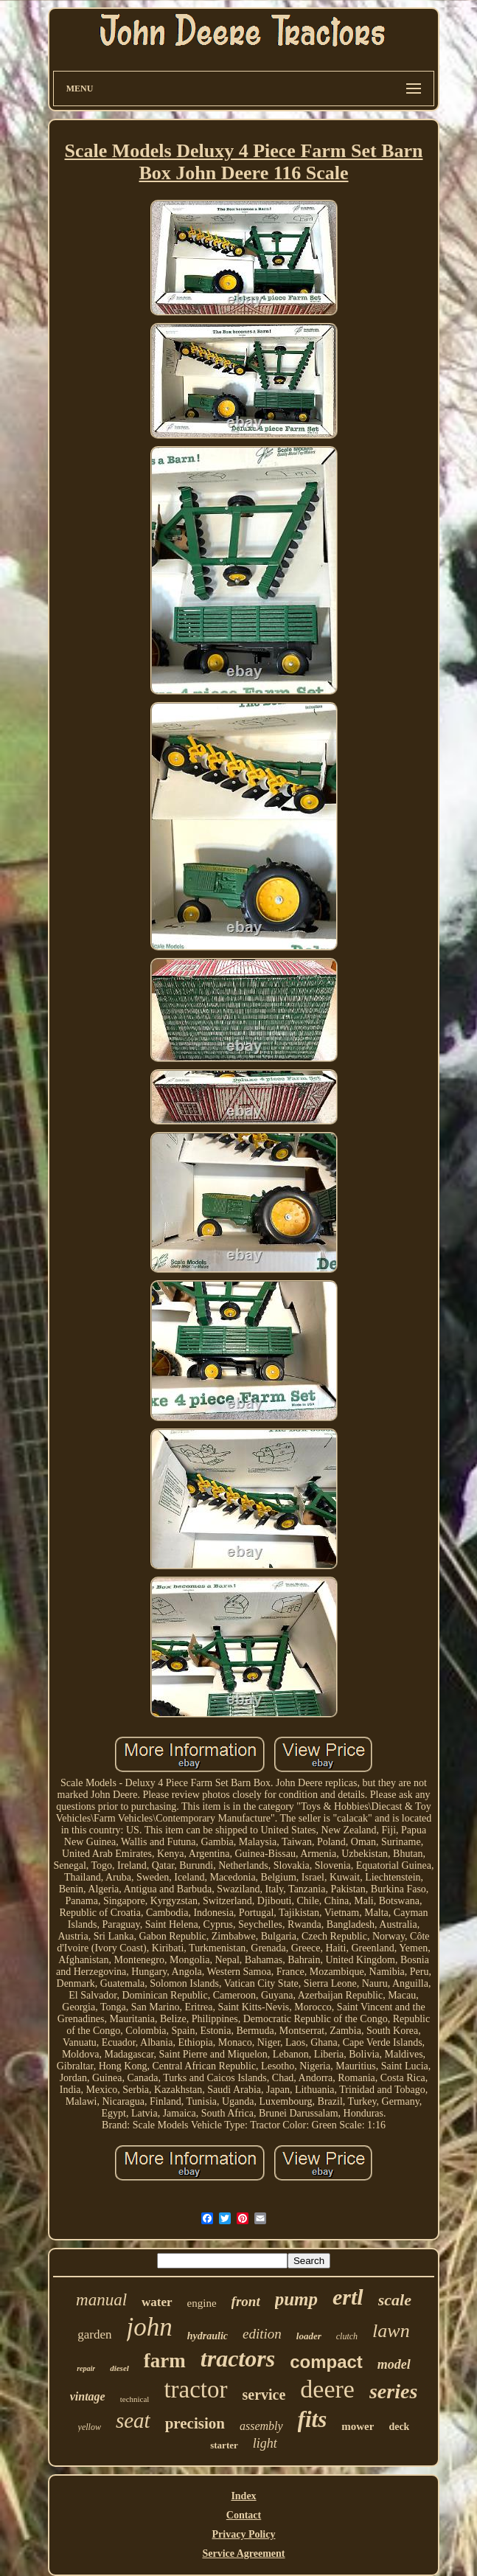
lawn (391, 2330)
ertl (347, 2297)
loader (308, 2335)
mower (357, 2426)
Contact (243, 2515)
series (393, 2391)
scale (394, 2300)
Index (243, 2496)
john (150, 2327)
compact (326, 2362)
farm (165, 2361)
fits (312, 2419)
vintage (87, 2396)
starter (224, 2445)
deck (399, 2426)
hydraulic (207, 2335)
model (394, 2364)
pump (296, 2299)
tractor (195, 2389)
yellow (89, 2427)
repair (86, 2368)
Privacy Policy (244, 2534)
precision (195, 2423)
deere (327, 2389)
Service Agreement (243, 2553)
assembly (261, 2426)
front (245, 2301)
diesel (119, 2368)
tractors (238, 2358)
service (264, 2394)
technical (135, 2399)
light (265, 2443)
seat (133, 2420)
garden (94, 2334)
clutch (347, 2336)
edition (262, 2333)
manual (101, 2300)
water (157, 2302)
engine (202, 2303)
